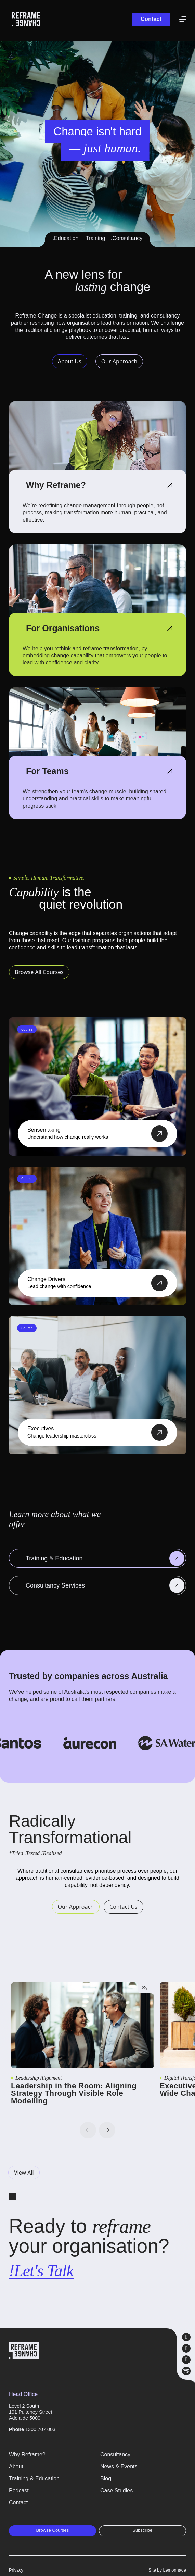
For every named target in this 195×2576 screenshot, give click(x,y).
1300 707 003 (40, 2429)
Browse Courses (52, 2530)
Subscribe (142, 2530)
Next (107, 2130)
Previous (88, 2130)
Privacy (16, 2570)
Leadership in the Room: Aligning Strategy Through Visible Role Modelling (73, 2093)
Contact (151, 19)
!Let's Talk (41, 2271)
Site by (167, 2570)
